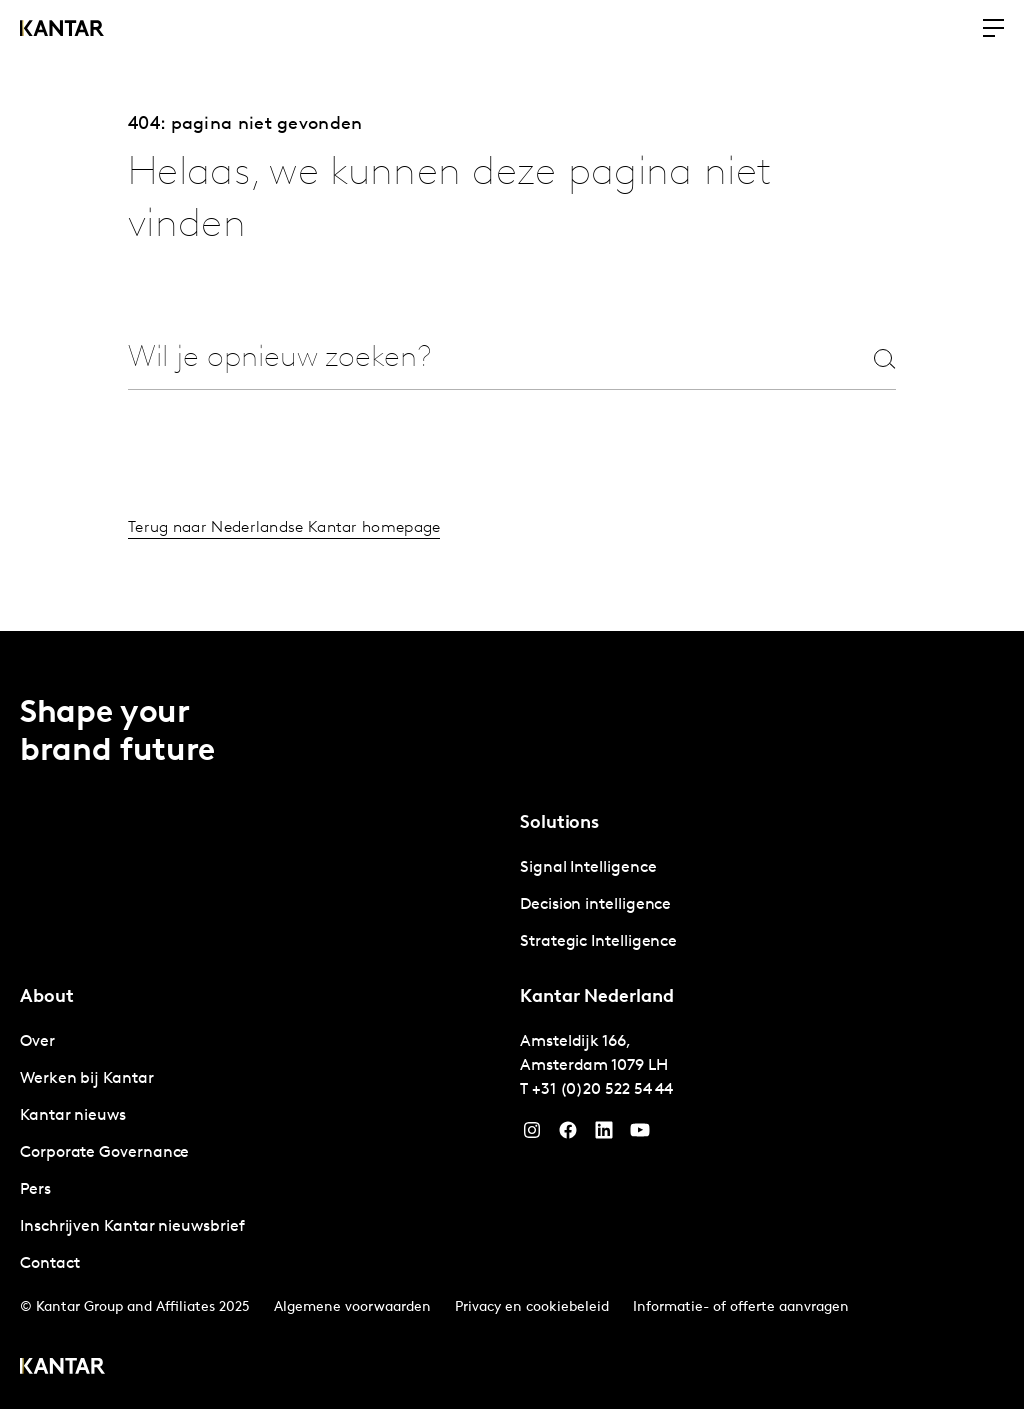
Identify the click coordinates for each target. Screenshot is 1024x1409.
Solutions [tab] (559, 823)
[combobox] (464, 359)
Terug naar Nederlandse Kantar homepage (284, 529)
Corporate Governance (104, 1153)
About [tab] (47, 997)
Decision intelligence (595, 905)
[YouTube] (604, 1135)
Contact (49, 1264)
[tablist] (512, 1020)
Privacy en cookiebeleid (532, 1307)
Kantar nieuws (73, 1116)
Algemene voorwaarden (352, 1307)
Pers (35, 1190)
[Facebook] (568, 1135)
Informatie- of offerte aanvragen (741, 1307)
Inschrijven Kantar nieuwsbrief (132, 1227)
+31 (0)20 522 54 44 (602, 1090)
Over (37, 1042)
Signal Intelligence (588, 868)
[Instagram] (532, 1135)
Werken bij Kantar (87, 1079)
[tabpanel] (762, 905)
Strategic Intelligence (598, 942)
